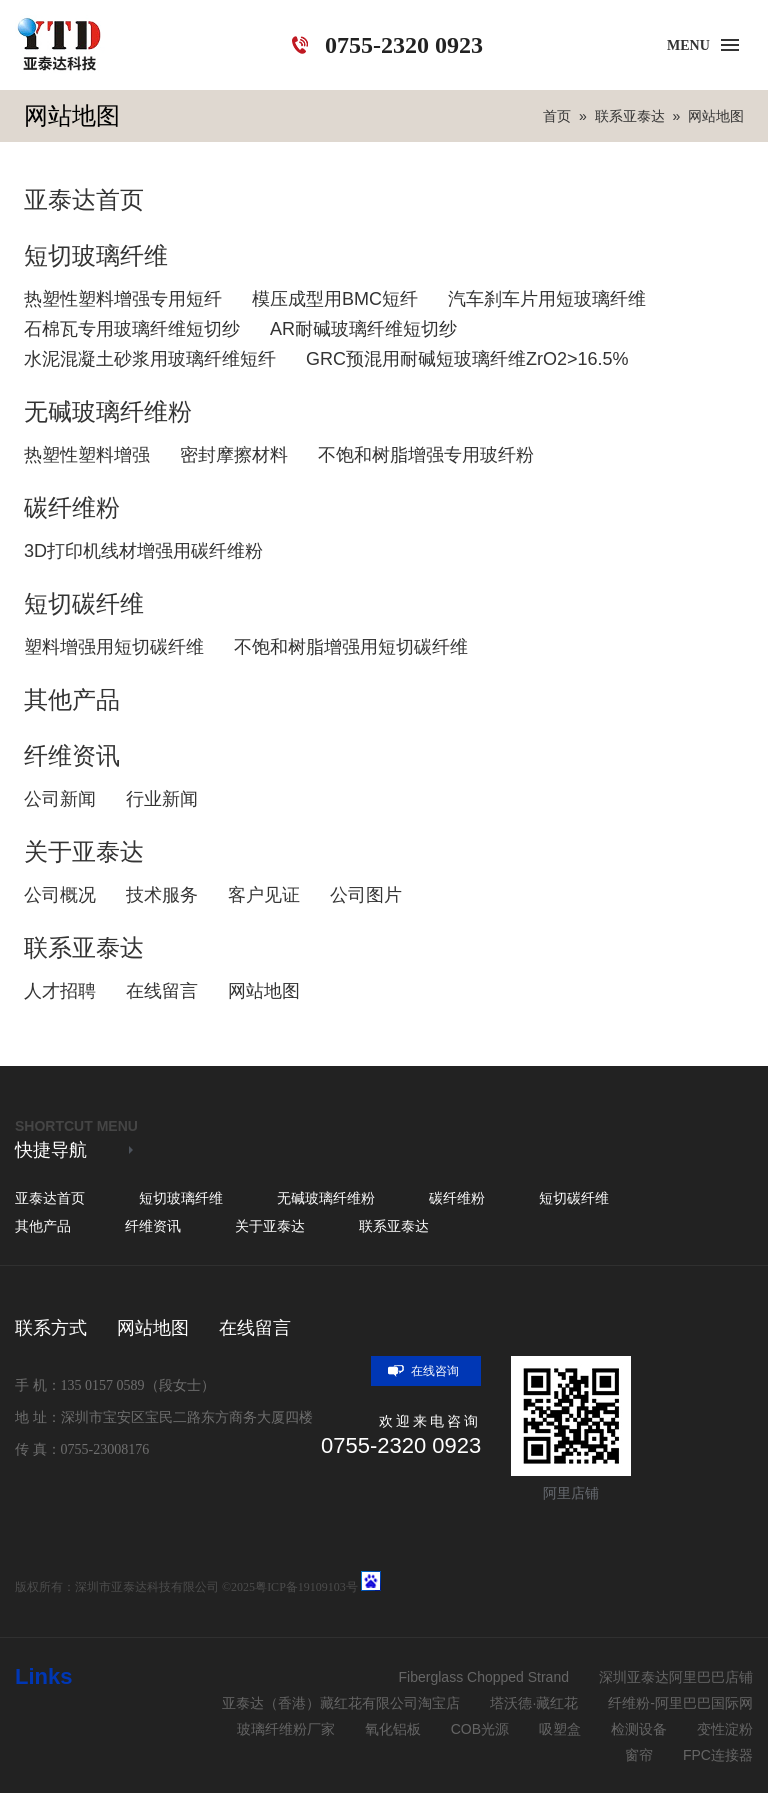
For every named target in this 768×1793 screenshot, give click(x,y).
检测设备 (639, 1729)
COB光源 (480, 1729)
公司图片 (366, 895)
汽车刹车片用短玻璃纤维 (547, 299)
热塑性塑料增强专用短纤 (123, 299)
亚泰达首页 (84, 199)
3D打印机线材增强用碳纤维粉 (143, 551)
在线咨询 (420, 1371)
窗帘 (639, 1755)
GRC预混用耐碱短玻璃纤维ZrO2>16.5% (467, 359)
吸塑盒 (560, 1729)
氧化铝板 (393, 1729)
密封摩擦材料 (234, 455)
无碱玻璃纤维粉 (108, 411)
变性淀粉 (725, 1729)
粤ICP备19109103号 (306, 1587)
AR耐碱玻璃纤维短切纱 (363, 329)
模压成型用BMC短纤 (335, 299)
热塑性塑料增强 (87, 455)
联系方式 (51, 1328)
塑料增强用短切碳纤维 (114, 647)
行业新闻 (162, 799)
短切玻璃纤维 (96, 255)
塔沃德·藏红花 (534, 1703)
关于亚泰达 (84, 851)
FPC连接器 (718, 1755)
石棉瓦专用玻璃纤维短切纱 (132, 329)
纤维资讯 (72, 755)
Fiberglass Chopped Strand (484, 1677)
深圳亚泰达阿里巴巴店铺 (676, 1677)
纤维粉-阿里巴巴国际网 (680, 1703)
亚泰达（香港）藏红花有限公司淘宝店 (341, 1703)
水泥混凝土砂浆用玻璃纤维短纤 (150, 359)
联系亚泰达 (630, 116)
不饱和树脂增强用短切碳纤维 (351, 647)
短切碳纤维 (84, 603)
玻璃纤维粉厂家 (286, 1729)
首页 (557, 116)
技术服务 (162, 895)
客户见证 (264, 895)
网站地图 (716, 116)
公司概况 (60, 895)
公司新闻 (60, 799)
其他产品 (72, 699)
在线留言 (162, 991)
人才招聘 (60, 991)
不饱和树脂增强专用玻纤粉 (426, 455)
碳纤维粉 (72, 507)
